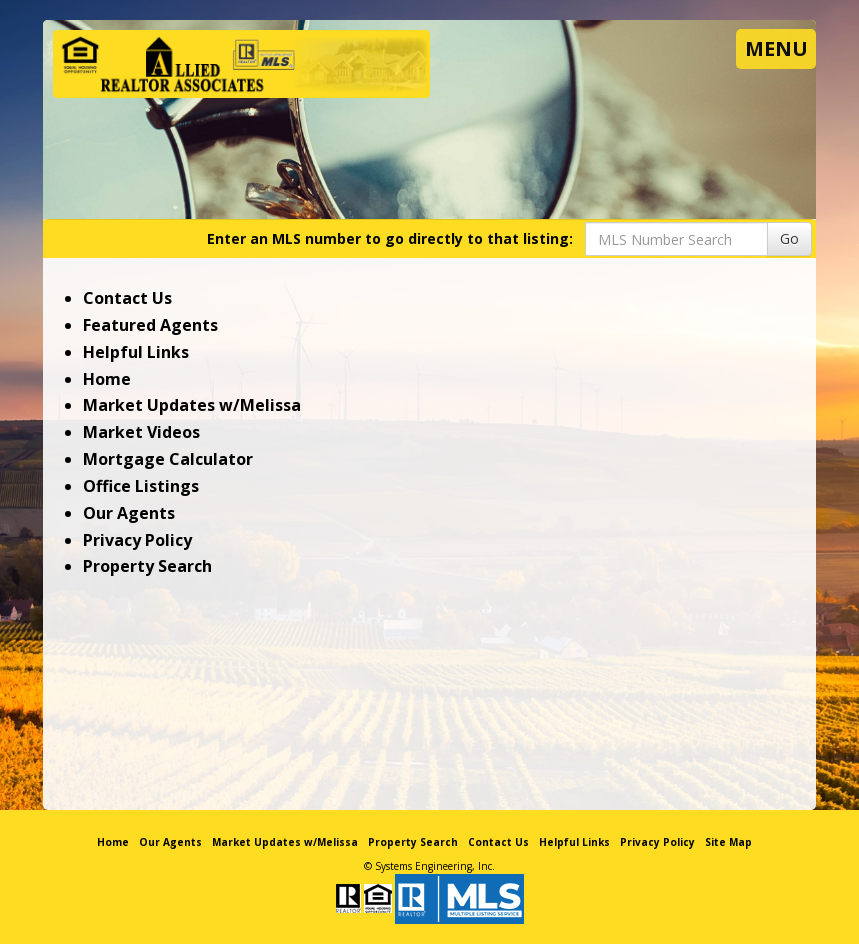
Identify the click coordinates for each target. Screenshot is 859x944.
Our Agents (129, 513)
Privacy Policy (137, 540)
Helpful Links (136, 352)
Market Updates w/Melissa (192, 405)
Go (789, 238)
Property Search (147, 566)
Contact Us (127, 298)
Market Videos (141, 432)
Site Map (728, 842)
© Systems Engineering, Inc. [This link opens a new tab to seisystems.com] (429, 866)
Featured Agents (150, 325)
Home (107, 379)
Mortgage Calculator (168, 459)
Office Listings (141, 486)
